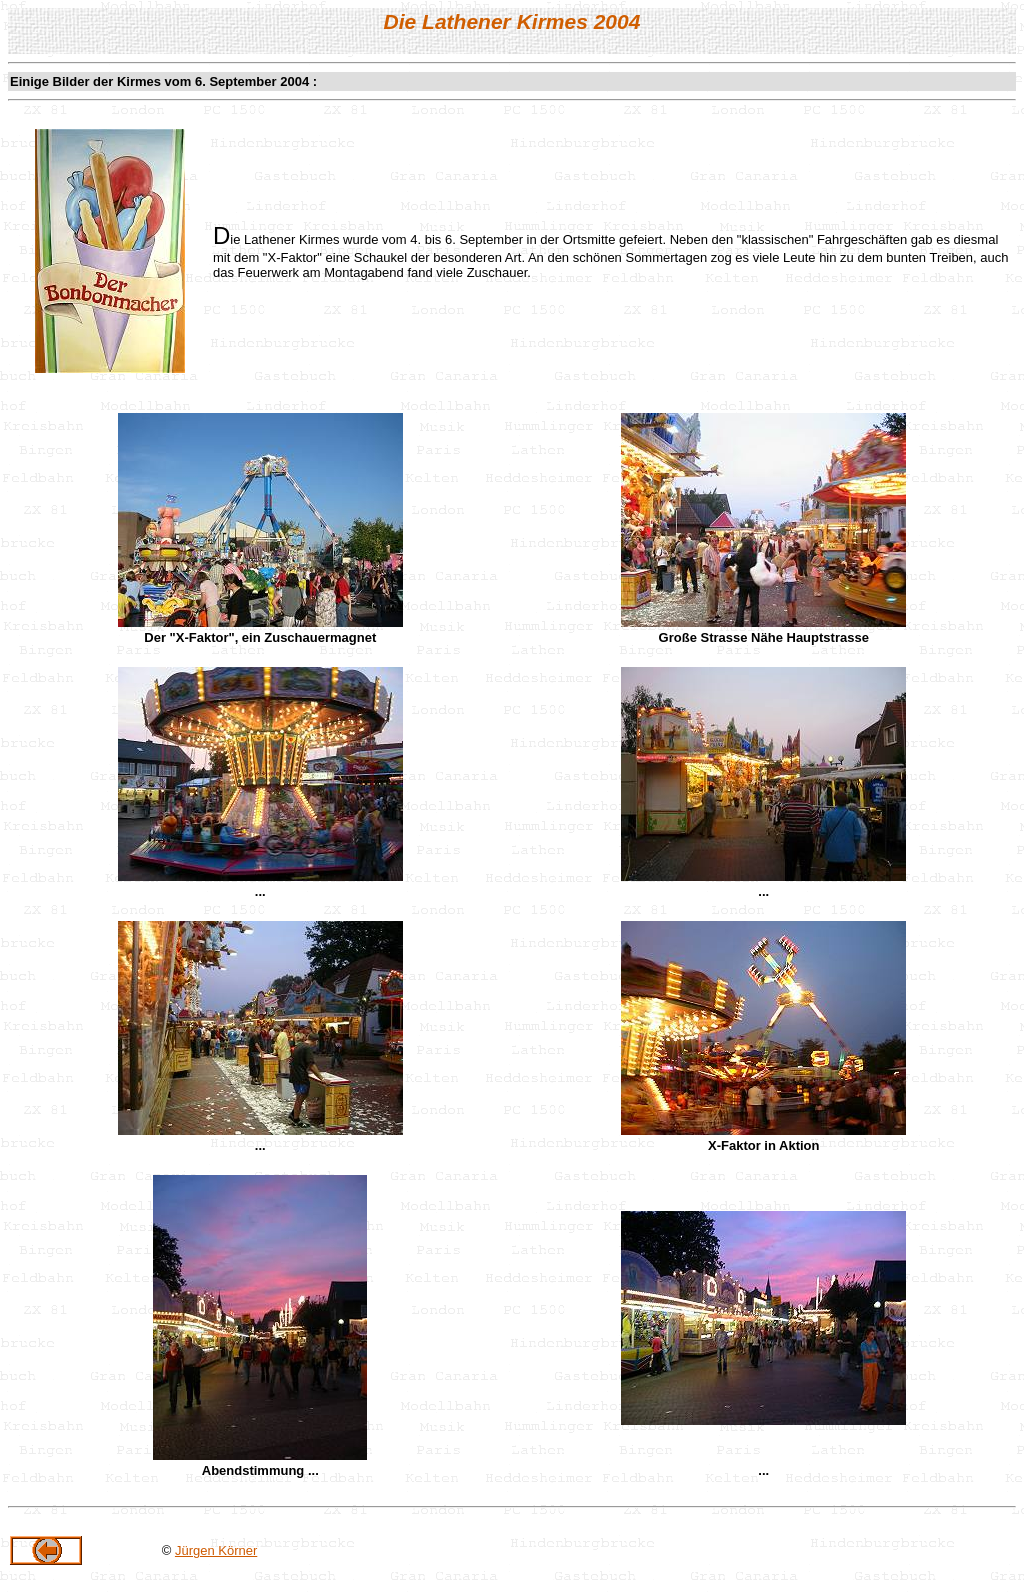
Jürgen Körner (216, 1550)
